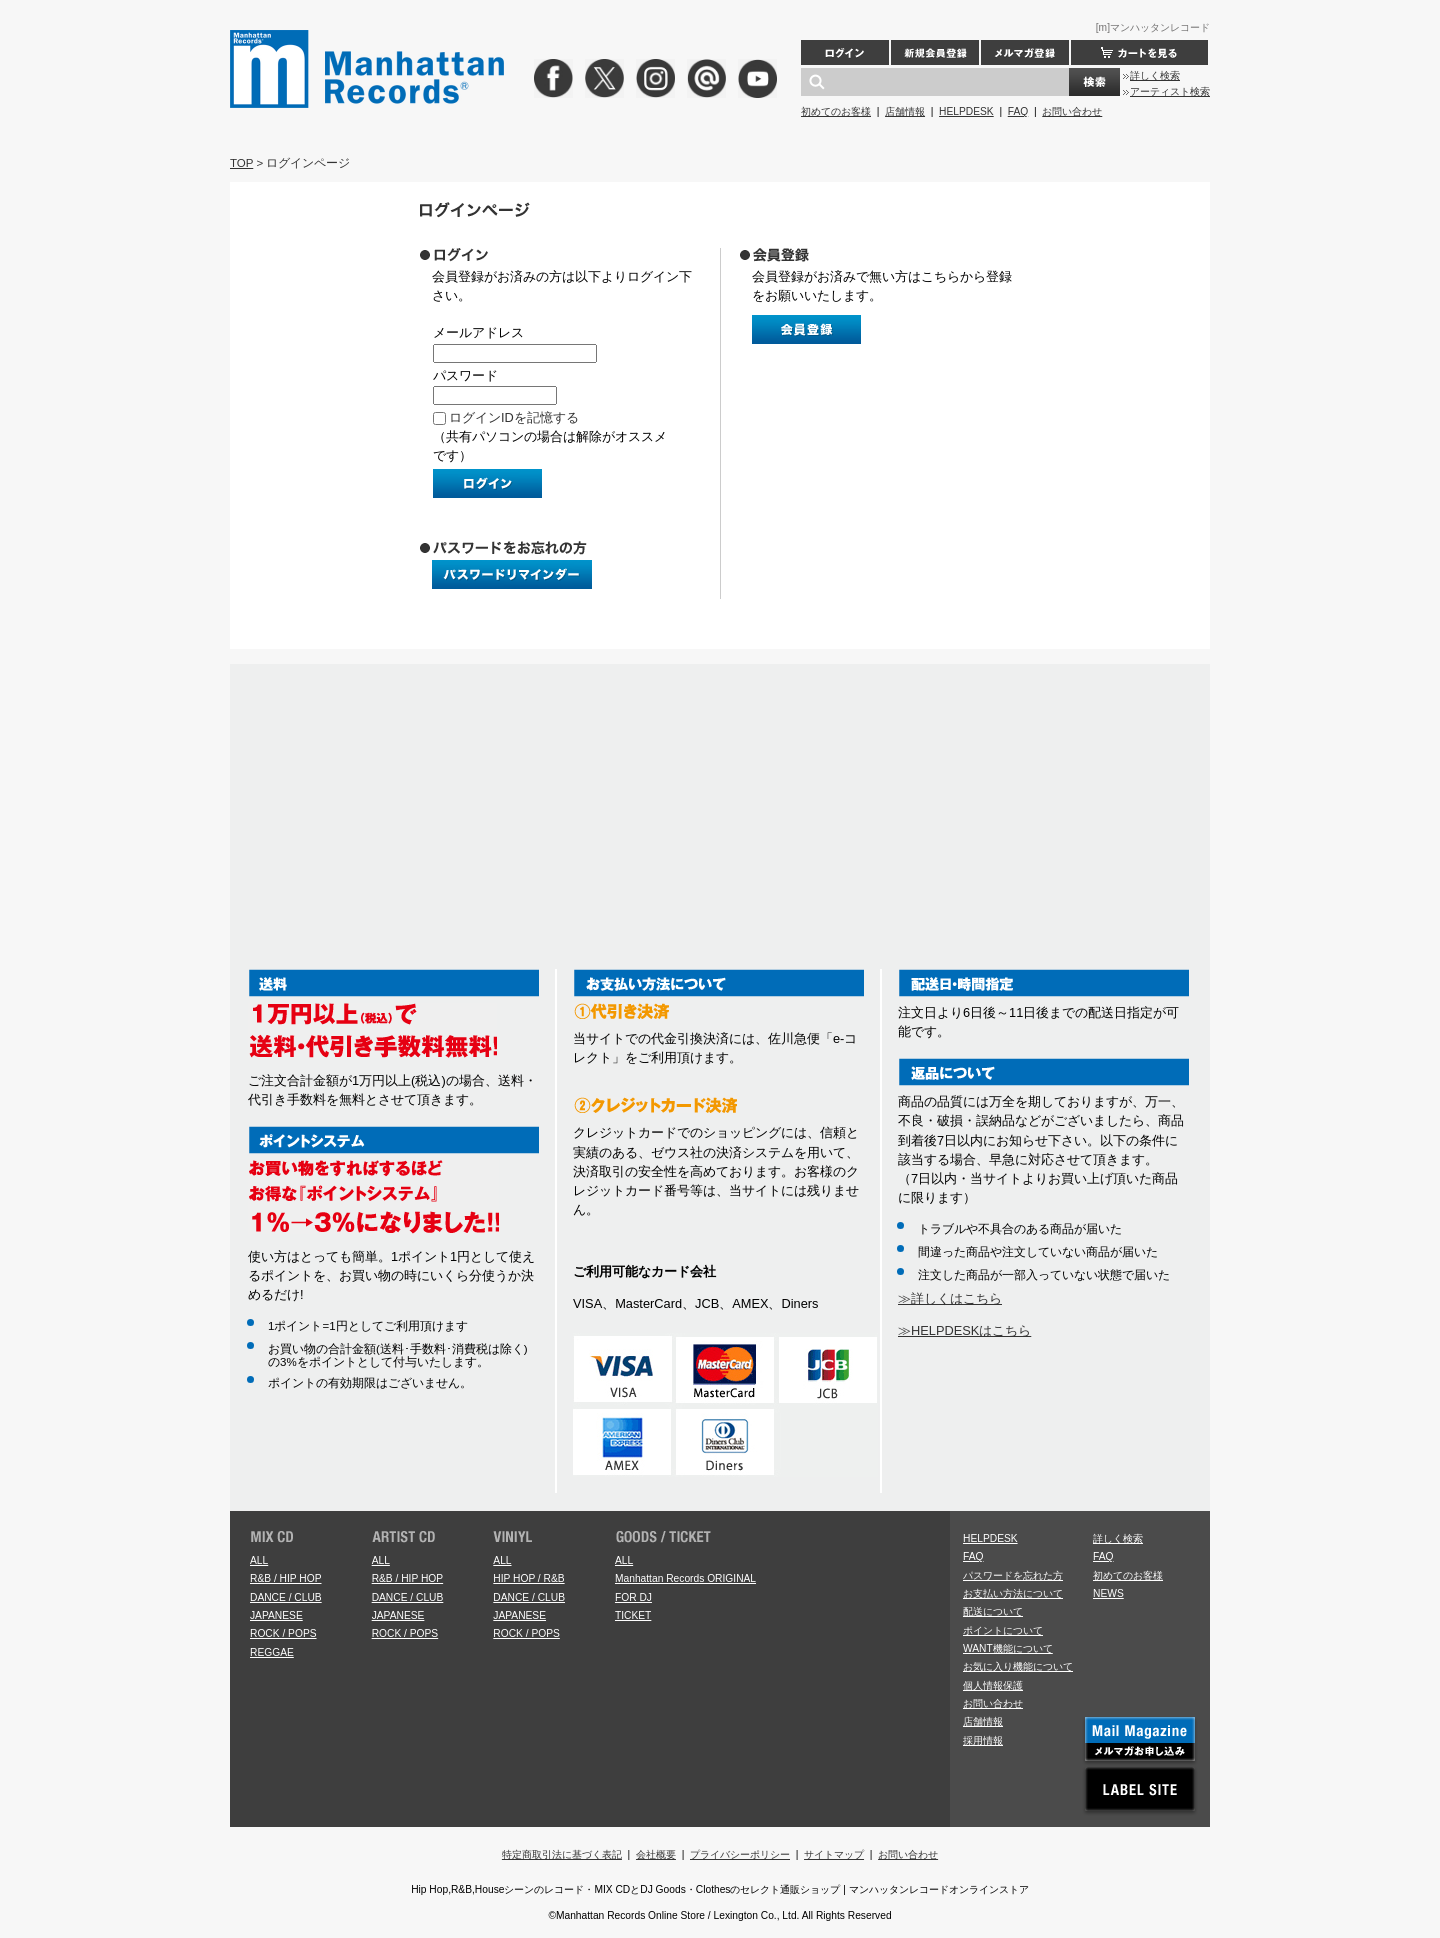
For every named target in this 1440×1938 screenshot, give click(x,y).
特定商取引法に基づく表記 (562, 1854)
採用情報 (983, 1740)
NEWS (1108, 1593)
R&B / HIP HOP (285, 1578)
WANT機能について (1008, 1648)
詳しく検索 (1155, 75)
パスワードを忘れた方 (1013, 1575)
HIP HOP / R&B (528, 1578)
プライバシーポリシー (740, 1854)
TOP (241, 163)
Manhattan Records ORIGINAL (685, 1578)
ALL (259, 1560)
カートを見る (1139, 52)
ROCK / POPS (283, 1633)
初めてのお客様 (836, 111)
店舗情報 (905, 111)
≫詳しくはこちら (950, 1298)
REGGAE (272, 1652)
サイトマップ (834, 1854)
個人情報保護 (993, 1685)
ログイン (845, 52)
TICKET (633, 1615)
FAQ (1018, 111)
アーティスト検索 (1170, 91)
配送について (993, 1611)
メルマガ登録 (1025, 52)
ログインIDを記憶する (514, 417)
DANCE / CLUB (286, 1597)
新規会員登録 (935, 52)
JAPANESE (276, 1615)
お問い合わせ (1072, 111)
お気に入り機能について (1018, 1666)
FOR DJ (633, 1597)
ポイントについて (1003, 1630)
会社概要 (656, 1854)
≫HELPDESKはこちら (964, 1330)
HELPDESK (966, 111)
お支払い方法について (1013, 1593)
